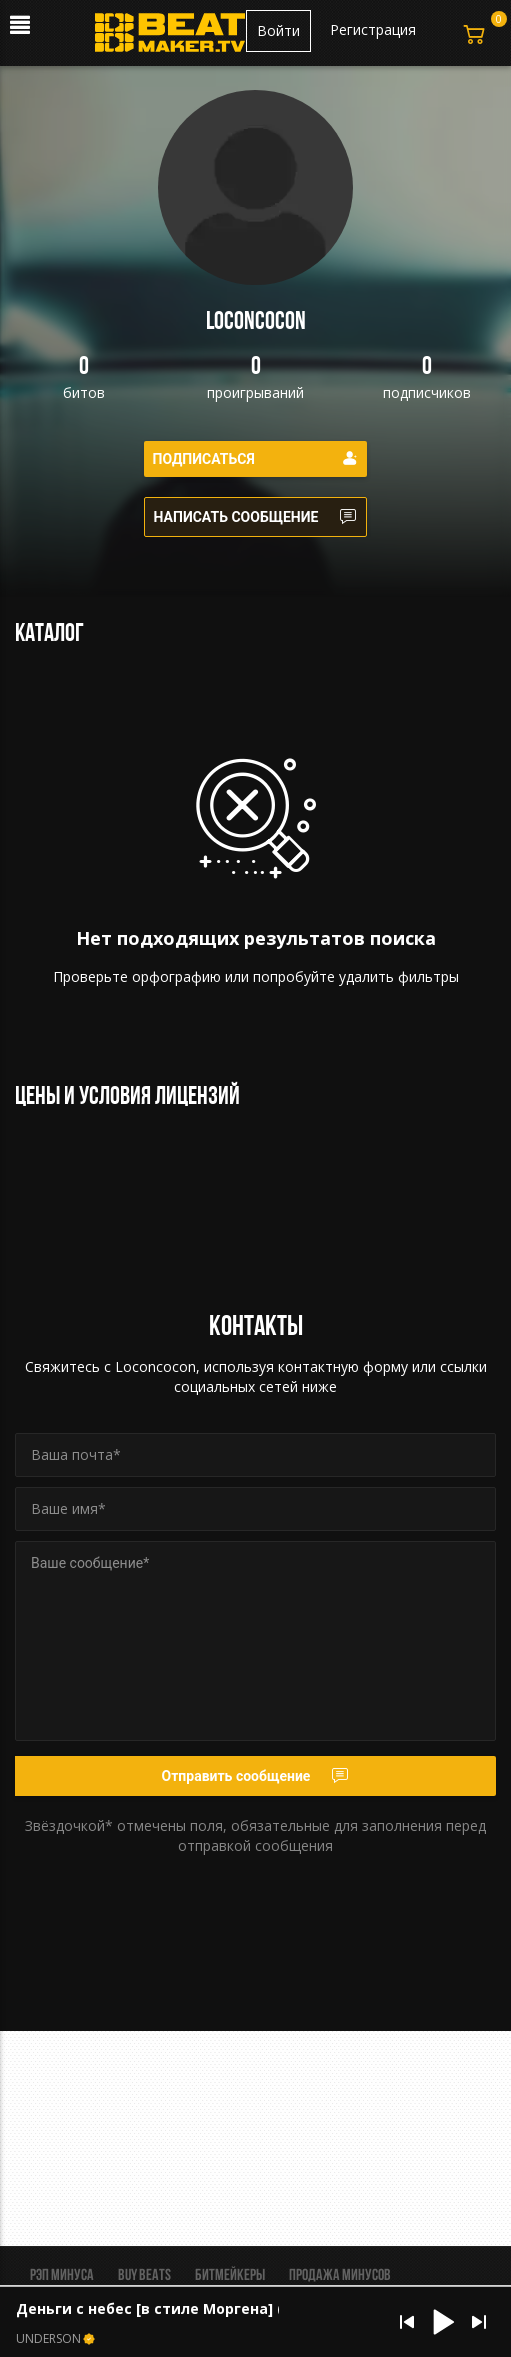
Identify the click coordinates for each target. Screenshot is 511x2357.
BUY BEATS (144, 2276)
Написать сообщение (256, 517)
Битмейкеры (230, 2276)
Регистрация (373, 29)
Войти (278, 30)
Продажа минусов (340, 2276)
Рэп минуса (62, 2276)
